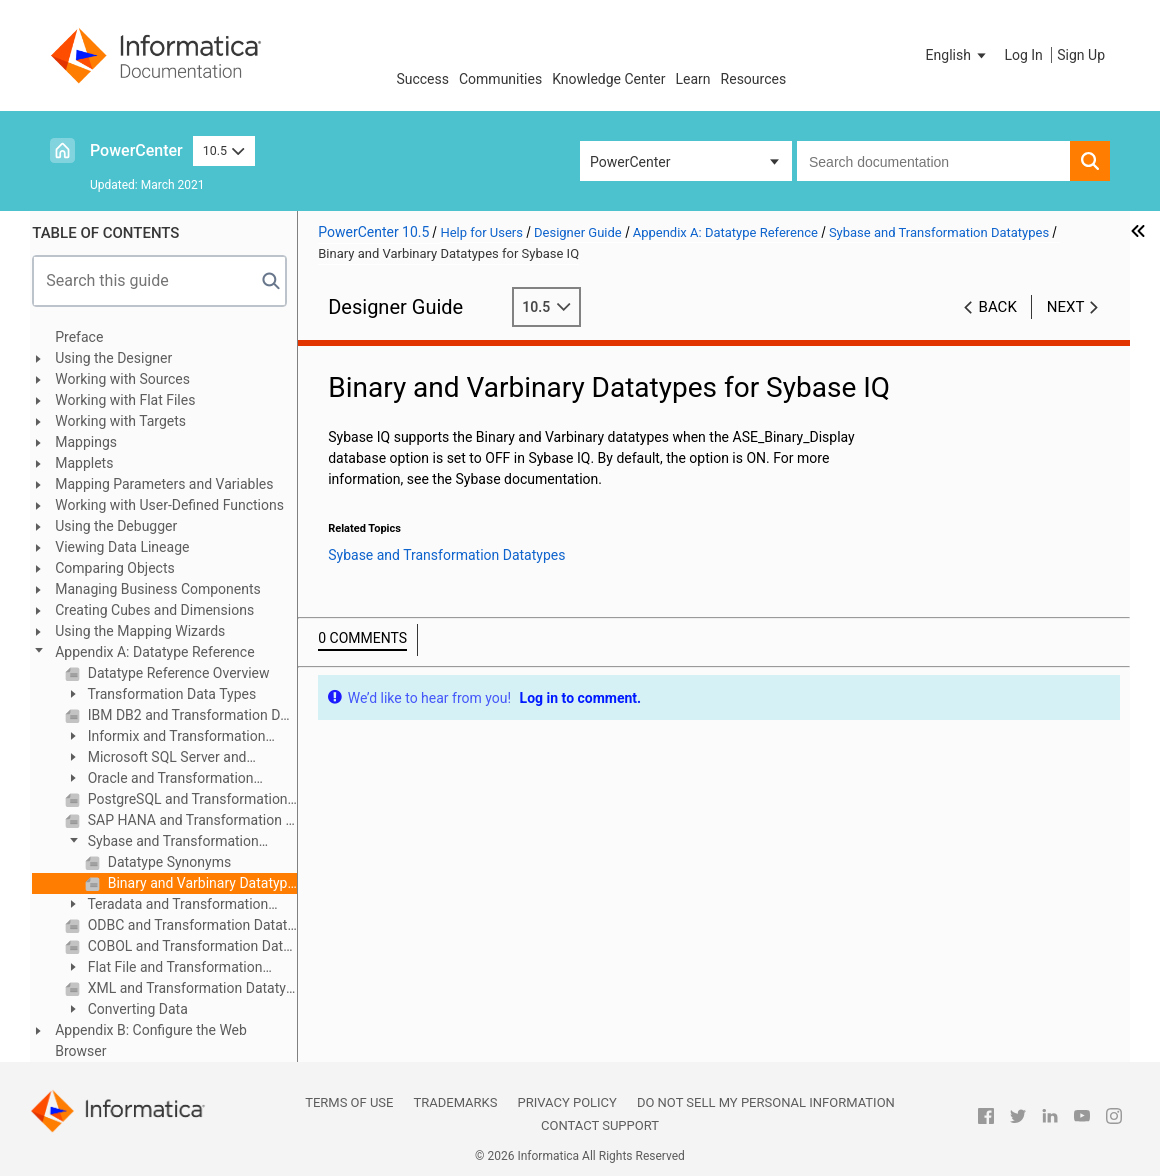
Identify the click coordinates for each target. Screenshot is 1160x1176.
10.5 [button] (224, 150)
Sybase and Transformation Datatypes (170, 842)
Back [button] (998, 307)
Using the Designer (121, 358)
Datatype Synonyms (175, 862)
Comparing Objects (122, 568)
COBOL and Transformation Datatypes (198, 946)
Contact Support (600, 1125)
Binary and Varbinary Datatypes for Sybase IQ (208, 883)
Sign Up (1081, 55)
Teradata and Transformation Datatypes (174, 905)
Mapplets (92, 463)
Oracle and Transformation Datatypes (167, 779)
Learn (693, 79)
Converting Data (144, 1009)
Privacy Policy (566, 1102)
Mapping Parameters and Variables (172, 484)
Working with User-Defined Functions (177, 505)
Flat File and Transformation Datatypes (171, 968)
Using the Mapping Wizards (148, 631)
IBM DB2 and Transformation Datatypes (198, 715)
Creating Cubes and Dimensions (162, 610)
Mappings (94, 442)
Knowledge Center (608, 79)
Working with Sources (130, 379)
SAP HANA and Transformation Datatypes (198, 820)
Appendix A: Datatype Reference (162, 652)
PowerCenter (136, 150)
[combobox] (933, 161)
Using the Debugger (124, 526)
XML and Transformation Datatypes (198, 988)
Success (422, 79)
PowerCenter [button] (630, 162)
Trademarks (455, 1102)
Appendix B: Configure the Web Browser (159, 1040)
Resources (754, 79)
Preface (87, 337)
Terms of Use (349, 1102)
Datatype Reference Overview (184, 673)
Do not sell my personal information (766, 1102)
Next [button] (1066, 307)
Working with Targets (128, 421)
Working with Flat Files (133, 400)
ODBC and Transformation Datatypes (198, 925)
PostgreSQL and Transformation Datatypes (198, 799)
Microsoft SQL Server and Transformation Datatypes (163, 758)
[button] (958, 55)
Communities (500, 79)
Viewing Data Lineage (130, 547)
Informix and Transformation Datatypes (173, 737)
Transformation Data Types (178, 694)
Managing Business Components (166, 589)
